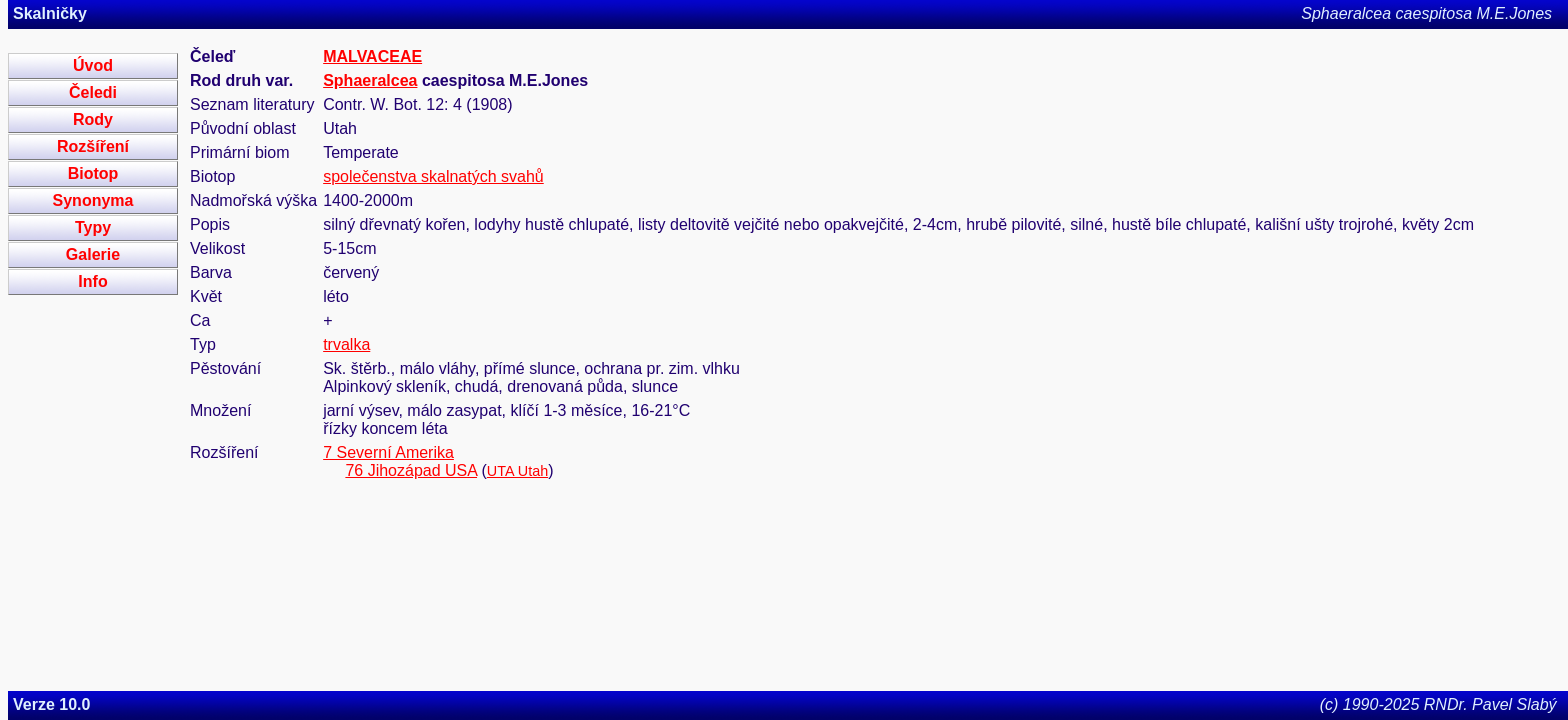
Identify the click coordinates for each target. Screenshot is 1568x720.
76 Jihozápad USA (411, 470)
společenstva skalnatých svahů (433, 176)
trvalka (346, 344)
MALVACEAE (372, 56)
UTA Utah (517, 471)
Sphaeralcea (370, 80)
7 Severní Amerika (388, 452)
